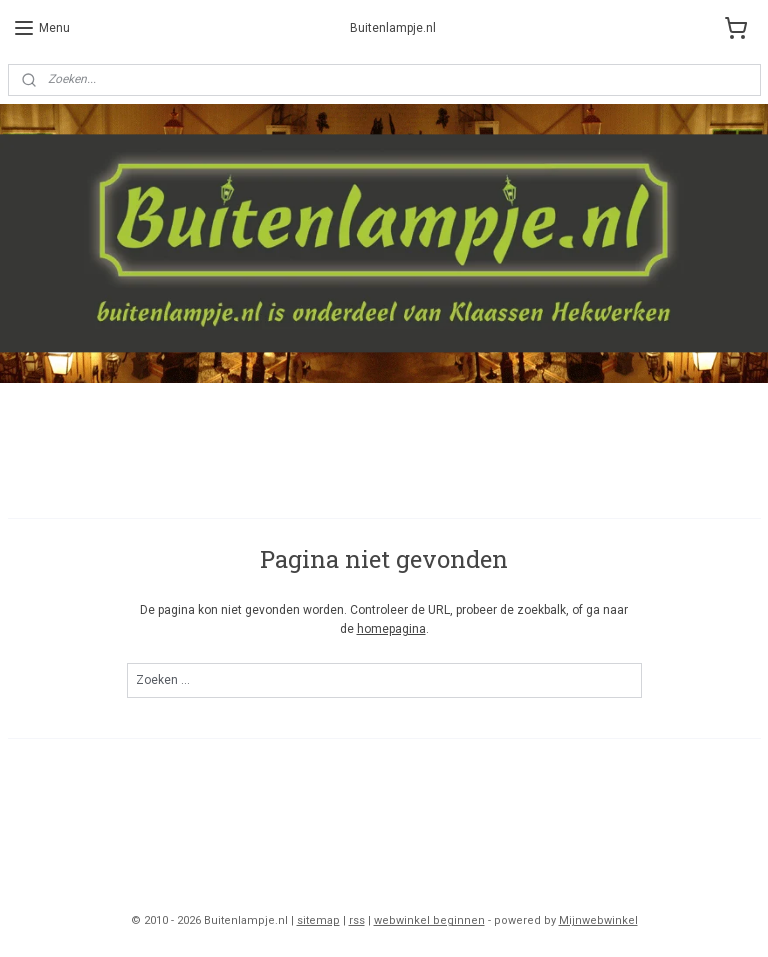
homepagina (391, 629)
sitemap (318, 920)
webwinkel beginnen (429, 920)
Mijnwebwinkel (598, 920)
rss (357, 920)
